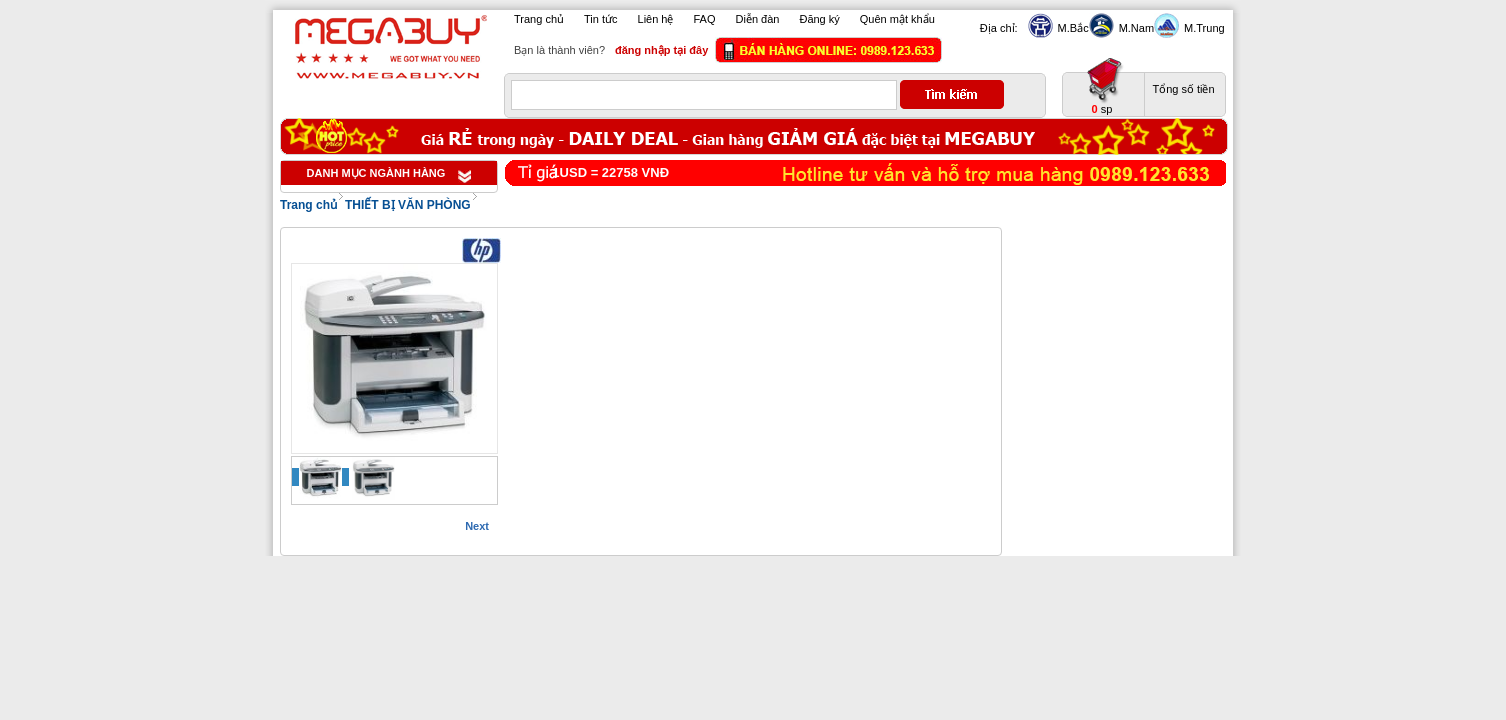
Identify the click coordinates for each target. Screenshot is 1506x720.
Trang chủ (539, 19)
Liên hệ (656, 19)
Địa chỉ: (999, 28)
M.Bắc (1071, 28)
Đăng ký (819, 19)
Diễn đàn (758, 19)
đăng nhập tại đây (661, 50)
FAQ (705, 19)
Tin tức (601, 19)
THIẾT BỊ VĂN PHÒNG (408, 205)
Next (477, 526)
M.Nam (1134, 28)
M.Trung (1202, 28)
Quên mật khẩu (897, 19)
